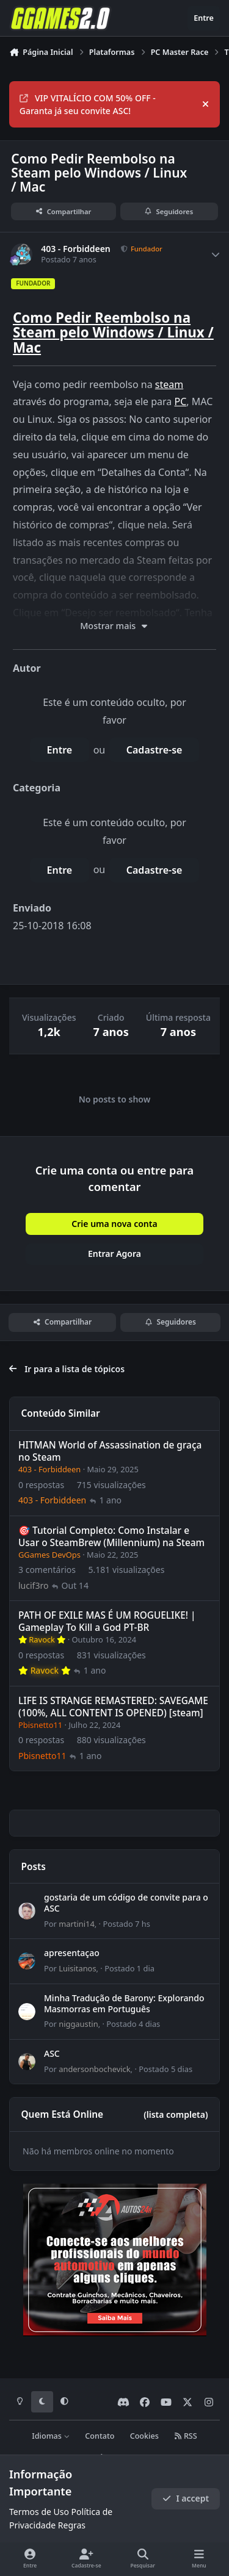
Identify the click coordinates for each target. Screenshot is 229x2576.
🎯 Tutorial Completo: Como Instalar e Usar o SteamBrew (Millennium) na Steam (111, 1536)
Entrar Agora (114, 1253)
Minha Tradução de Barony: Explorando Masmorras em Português (124, 2003)
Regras (71, 2525)
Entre (60, 750)
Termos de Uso (39, 2511)
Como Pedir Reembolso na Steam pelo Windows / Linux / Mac (113, 332)
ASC (52, 2053)
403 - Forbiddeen (76, 248)
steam (169, 384)
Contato (99, 2436)
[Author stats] (215, 254)
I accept (185, 2498)
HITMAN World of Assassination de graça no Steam (110, 1451)
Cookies (144, 2436)
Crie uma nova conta (114, 1223)
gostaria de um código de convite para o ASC (126, 1902)
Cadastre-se (154, 750)
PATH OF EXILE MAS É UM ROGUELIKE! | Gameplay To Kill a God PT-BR (107, 1621)
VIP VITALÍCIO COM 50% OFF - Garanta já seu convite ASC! (88, 104)
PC (181, 401)
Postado (126, 1923)
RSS (185, 2436)
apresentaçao (72, 1953)
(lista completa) (176, 2114)
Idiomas (51, 2436)
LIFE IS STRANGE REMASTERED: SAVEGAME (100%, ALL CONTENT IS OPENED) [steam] (113, 1706)
